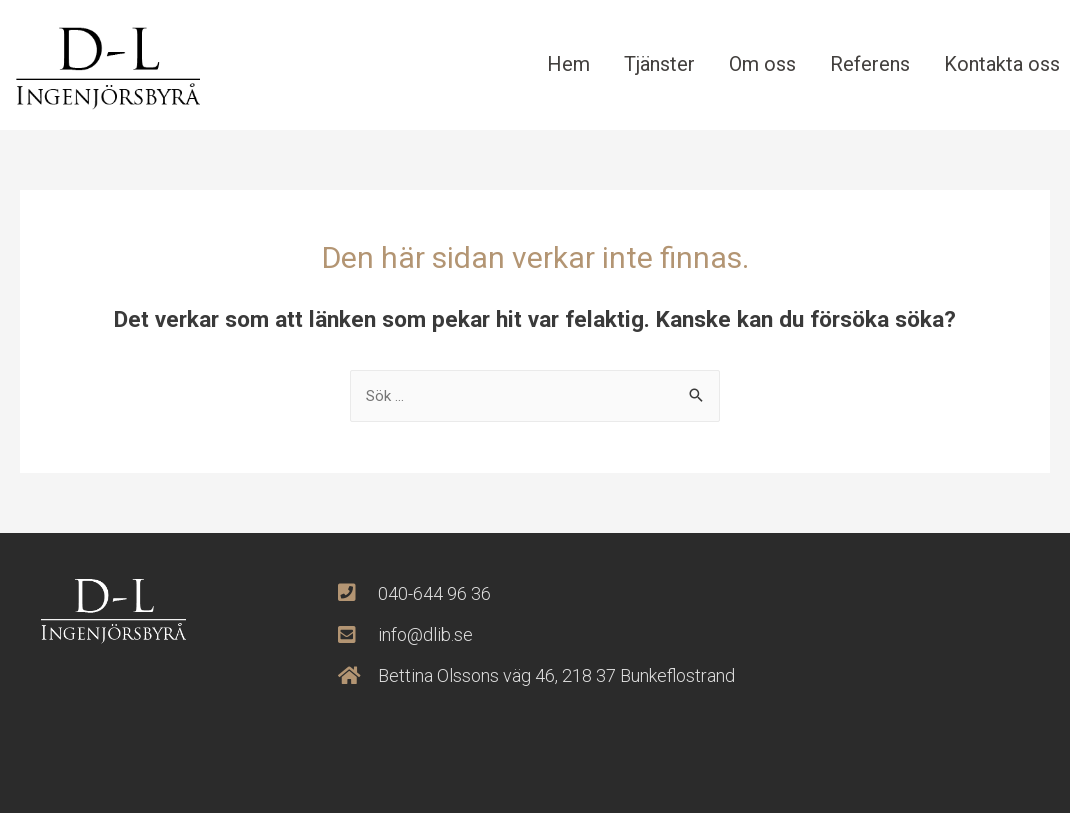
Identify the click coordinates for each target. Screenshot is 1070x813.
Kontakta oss (1002, 64)
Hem (568, 64)
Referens (870, 64)
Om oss (762, 64)
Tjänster (659, 64)
